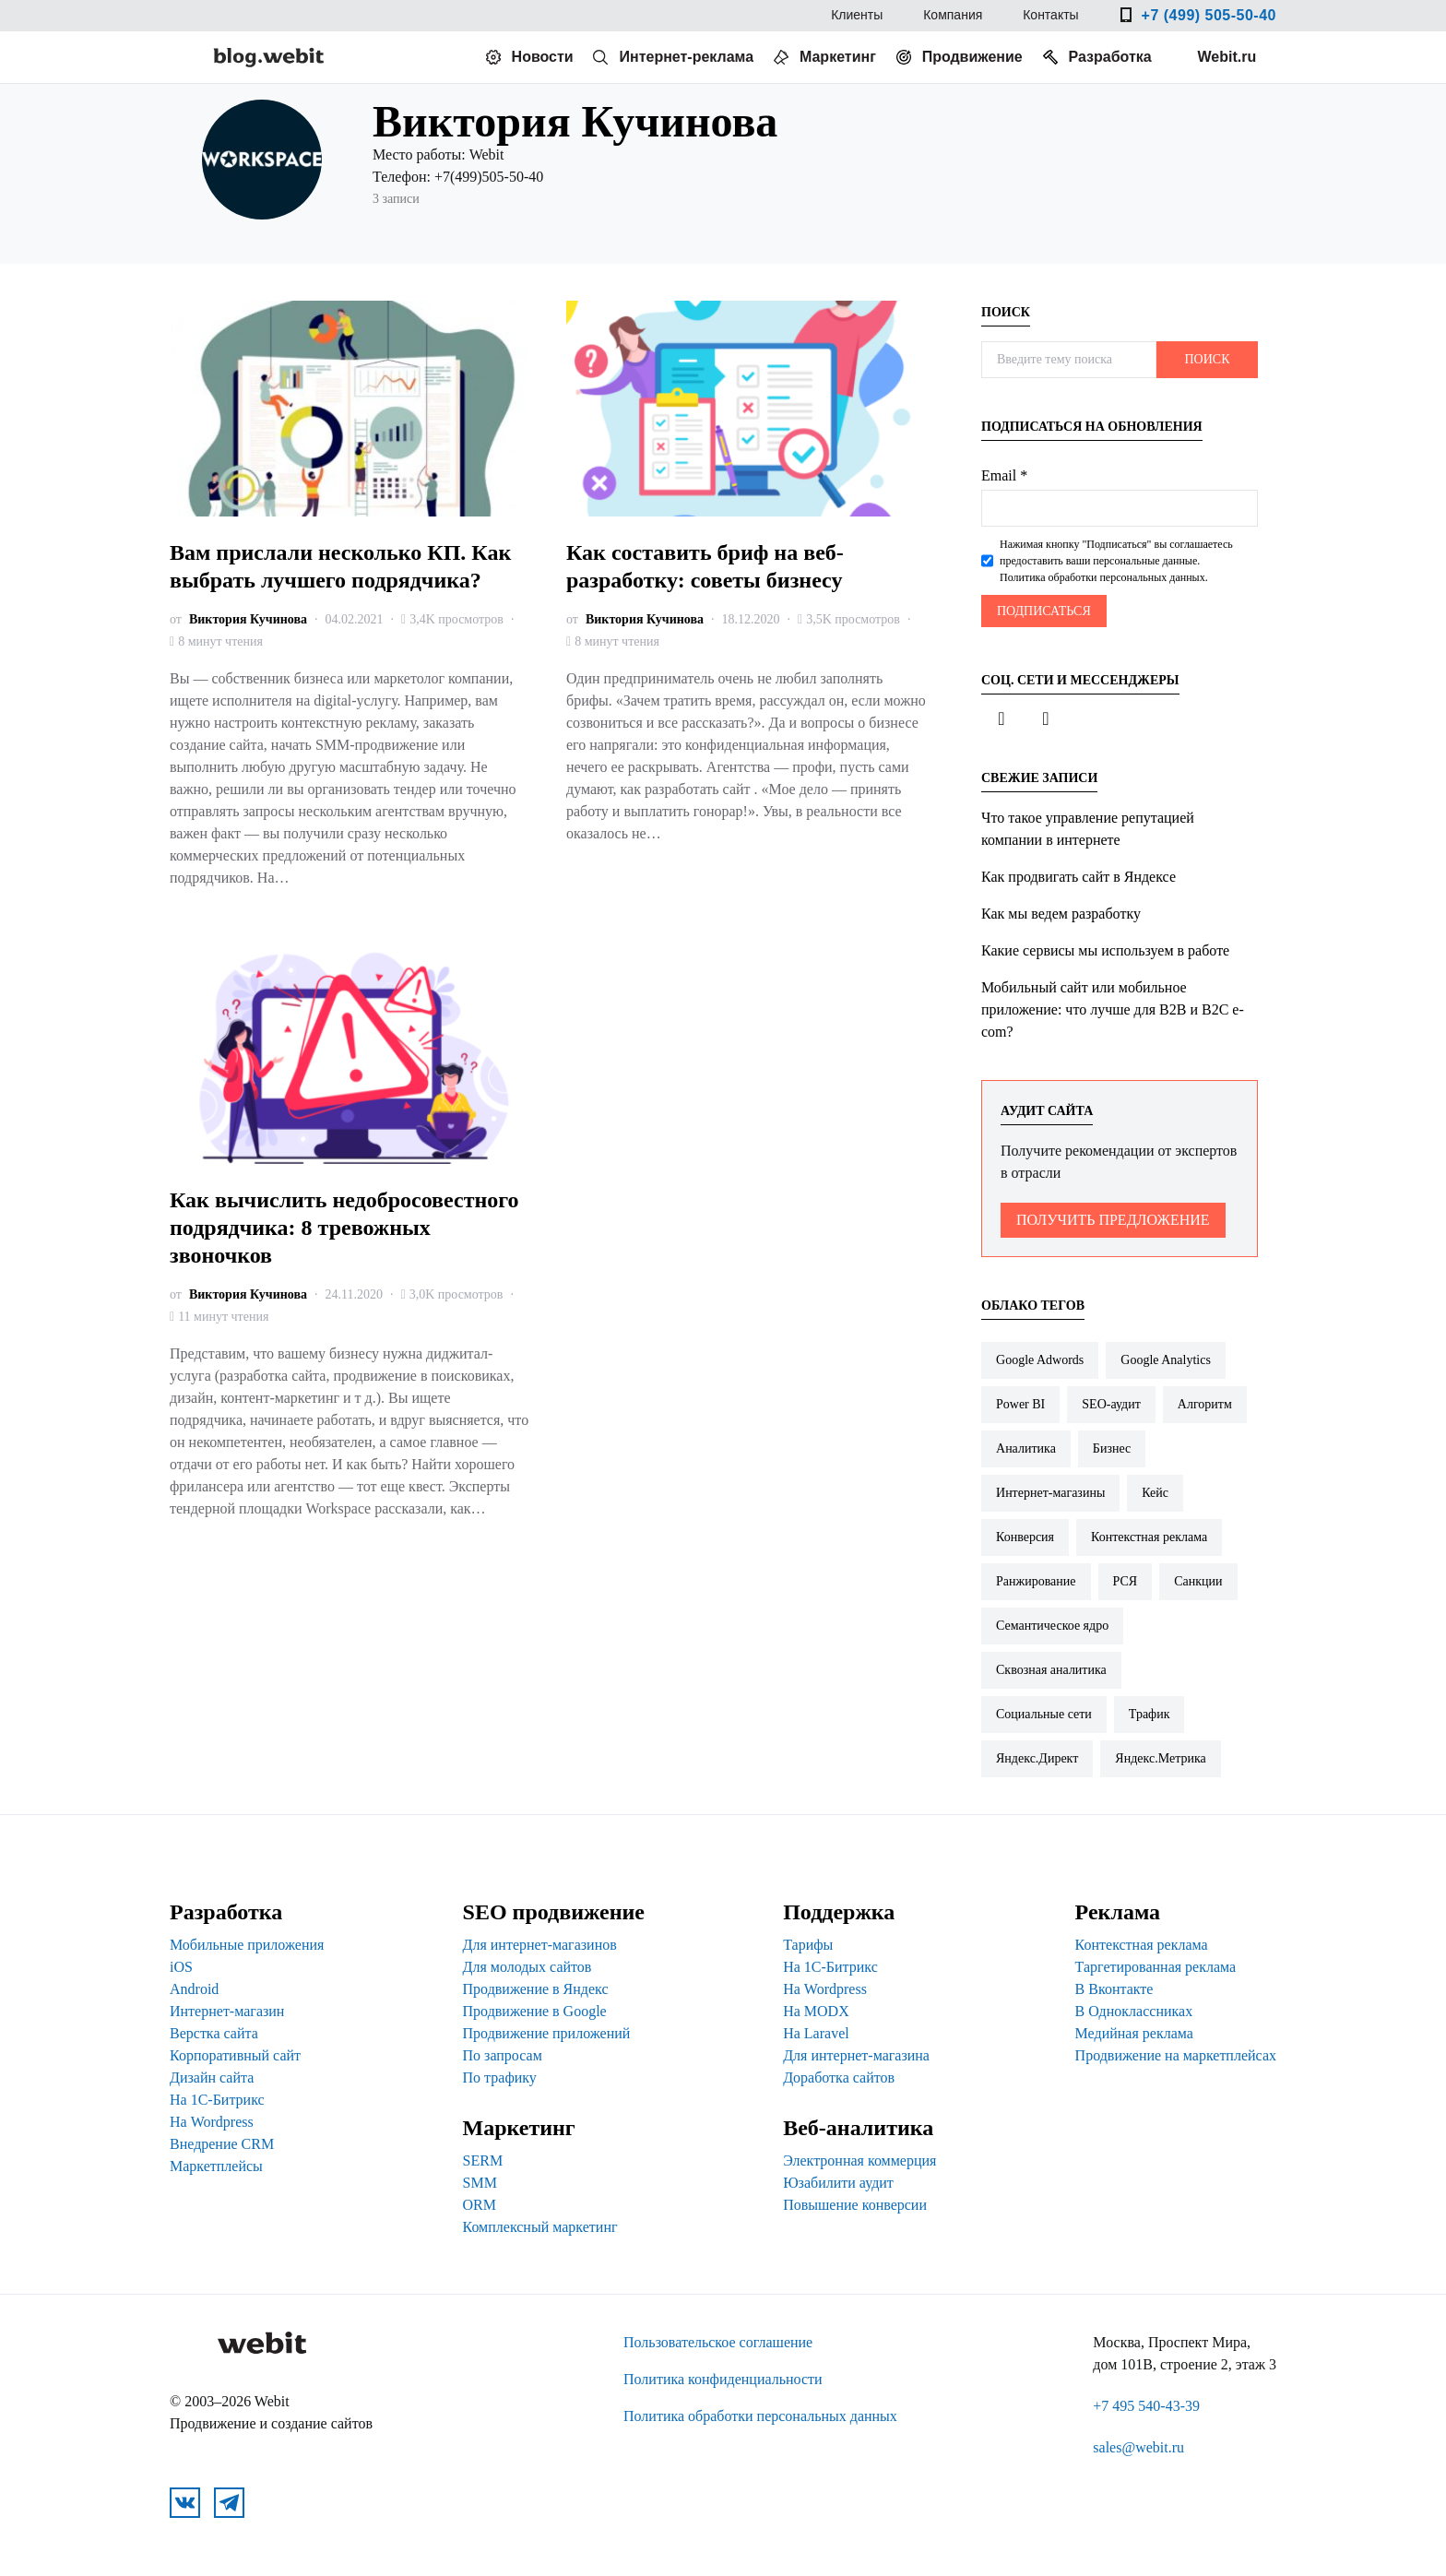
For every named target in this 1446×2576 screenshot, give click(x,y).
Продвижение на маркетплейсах (1175, 2055)
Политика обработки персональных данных (760, 2416)
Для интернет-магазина (856, 2055)
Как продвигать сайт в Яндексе (1078, 876)
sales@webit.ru (1138, 2447)
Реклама (1117, 1912)
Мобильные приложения (247, 1945)
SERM (483, 2160)
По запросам (502, 2055)
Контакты (1050, 17)
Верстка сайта (214, 2033)
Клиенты (857, 17)
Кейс (1155, 1493)
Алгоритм (1205, 1404)
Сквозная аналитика (1051, 1670)
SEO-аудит (1111, 1404)
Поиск (1206, 359)
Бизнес (1112, 1448)
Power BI (1020, 1404)
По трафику (500, 2077)
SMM (480, 2182)
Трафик (1149, 1714)
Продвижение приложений (547, 2033)
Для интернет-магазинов (540, 1945)
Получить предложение (1113, 1220)
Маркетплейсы (216, 2166)
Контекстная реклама (1149, 1537)
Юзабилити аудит (838, 2182)
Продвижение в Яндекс (536, 1989)
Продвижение (972, 57)
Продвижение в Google (535, 2011)
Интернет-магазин (227, 2011)
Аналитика (1026, 1448)
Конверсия (1025, 1537)
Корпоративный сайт (235, 2055)
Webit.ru (1227, 57)
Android (194, 1989)
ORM (479, 2205)
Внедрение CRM (222, 2144)
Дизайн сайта (212, 2077)
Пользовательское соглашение (717, 2342)
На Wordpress (212, 2122)
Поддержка (839, 1912)
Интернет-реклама (686, 57)
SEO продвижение (554, 1912)
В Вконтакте (1114, 1989)
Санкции (1198, 1581)
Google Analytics (1165, 1360)
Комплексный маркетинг (540, 2227)
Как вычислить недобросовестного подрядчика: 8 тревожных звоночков (344, 1227)
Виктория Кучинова (248, 619)
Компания (952, 17)
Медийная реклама (1134, 2033)
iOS (181, 1967)
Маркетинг (838, 57)
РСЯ (1125, 1581)
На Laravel (816, 2033)
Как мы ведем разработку (1061, 913)
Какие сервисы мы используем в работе (1105, 950)
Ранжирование (1036, 1581)
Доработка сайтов (839, 2077)
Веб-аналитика (858, 2128)
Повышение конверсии (855, 2205)
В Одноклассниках (1134, 2011)
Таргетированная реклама (1156, 1967)
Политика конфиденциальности (723, 2379)
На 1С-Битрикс (217, 2099)
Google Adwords (1040, 1360)
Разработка (1110, 57)
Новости (543, 57)
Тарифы (808, 1945)
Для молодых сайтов (527, 1967)
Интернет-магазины (1050, 1493)
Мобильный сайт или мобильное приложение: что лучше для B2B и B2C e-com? (1112, 1009)
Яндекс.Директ (1037, 1758)
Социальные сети (1044, 1714)
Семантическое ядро (1052, 1625)
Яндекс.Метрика (1160, 1758)
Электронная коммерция (859, 2160)
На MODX (816, 2011)
